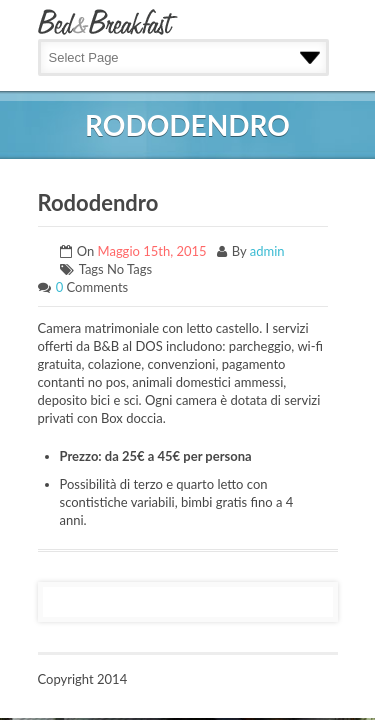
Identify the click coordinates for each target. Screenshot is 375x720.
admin (267, 251)
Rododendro (98, 202)
